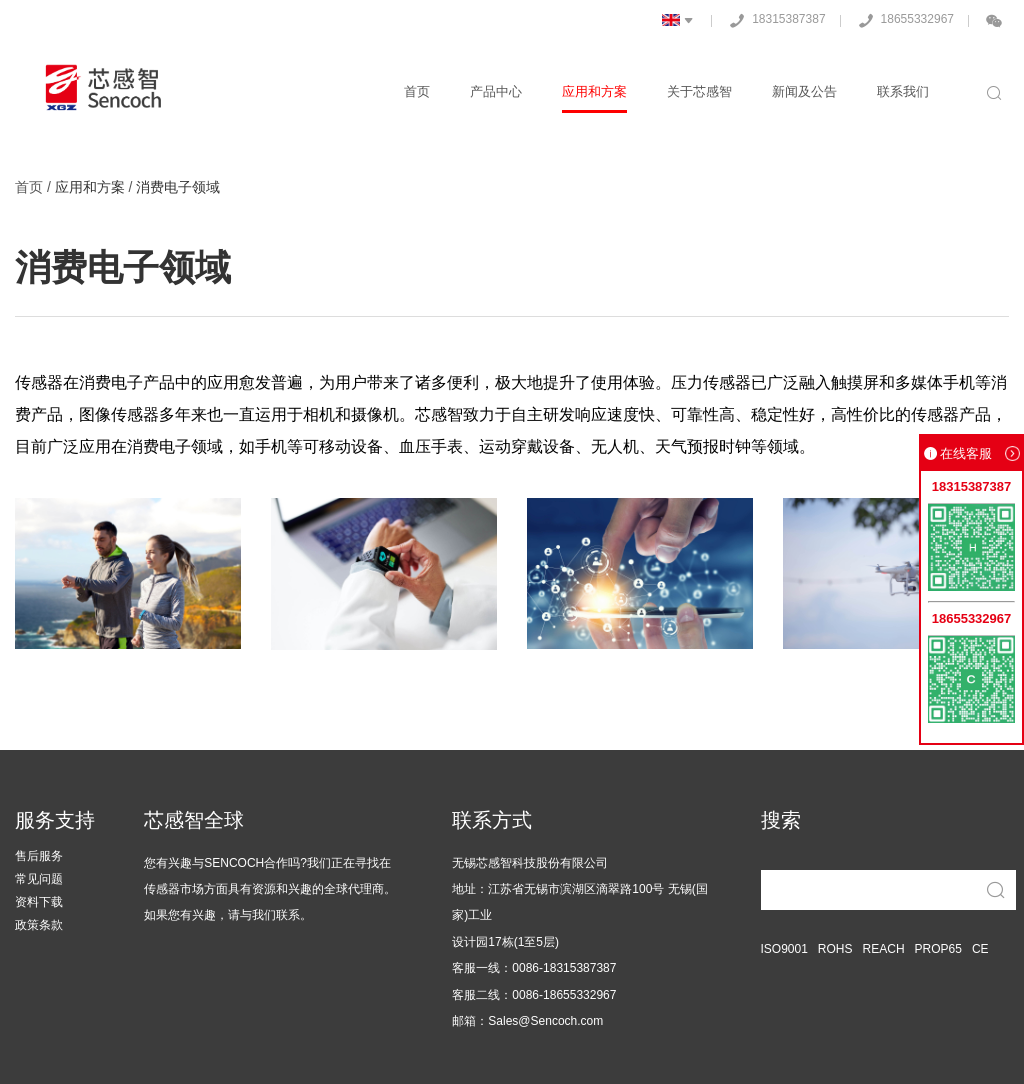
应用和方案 (594, 92)
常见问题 (39, 879)
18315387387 (773, 20)
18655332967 (902, 20)
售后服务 (39, 856)
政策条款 (39, 925)
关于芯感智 (699, 92)
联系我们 (903, 92)
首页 (417, 92)
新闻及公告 (804, 92)
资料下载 (39, 902)
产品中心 (496, 92)
